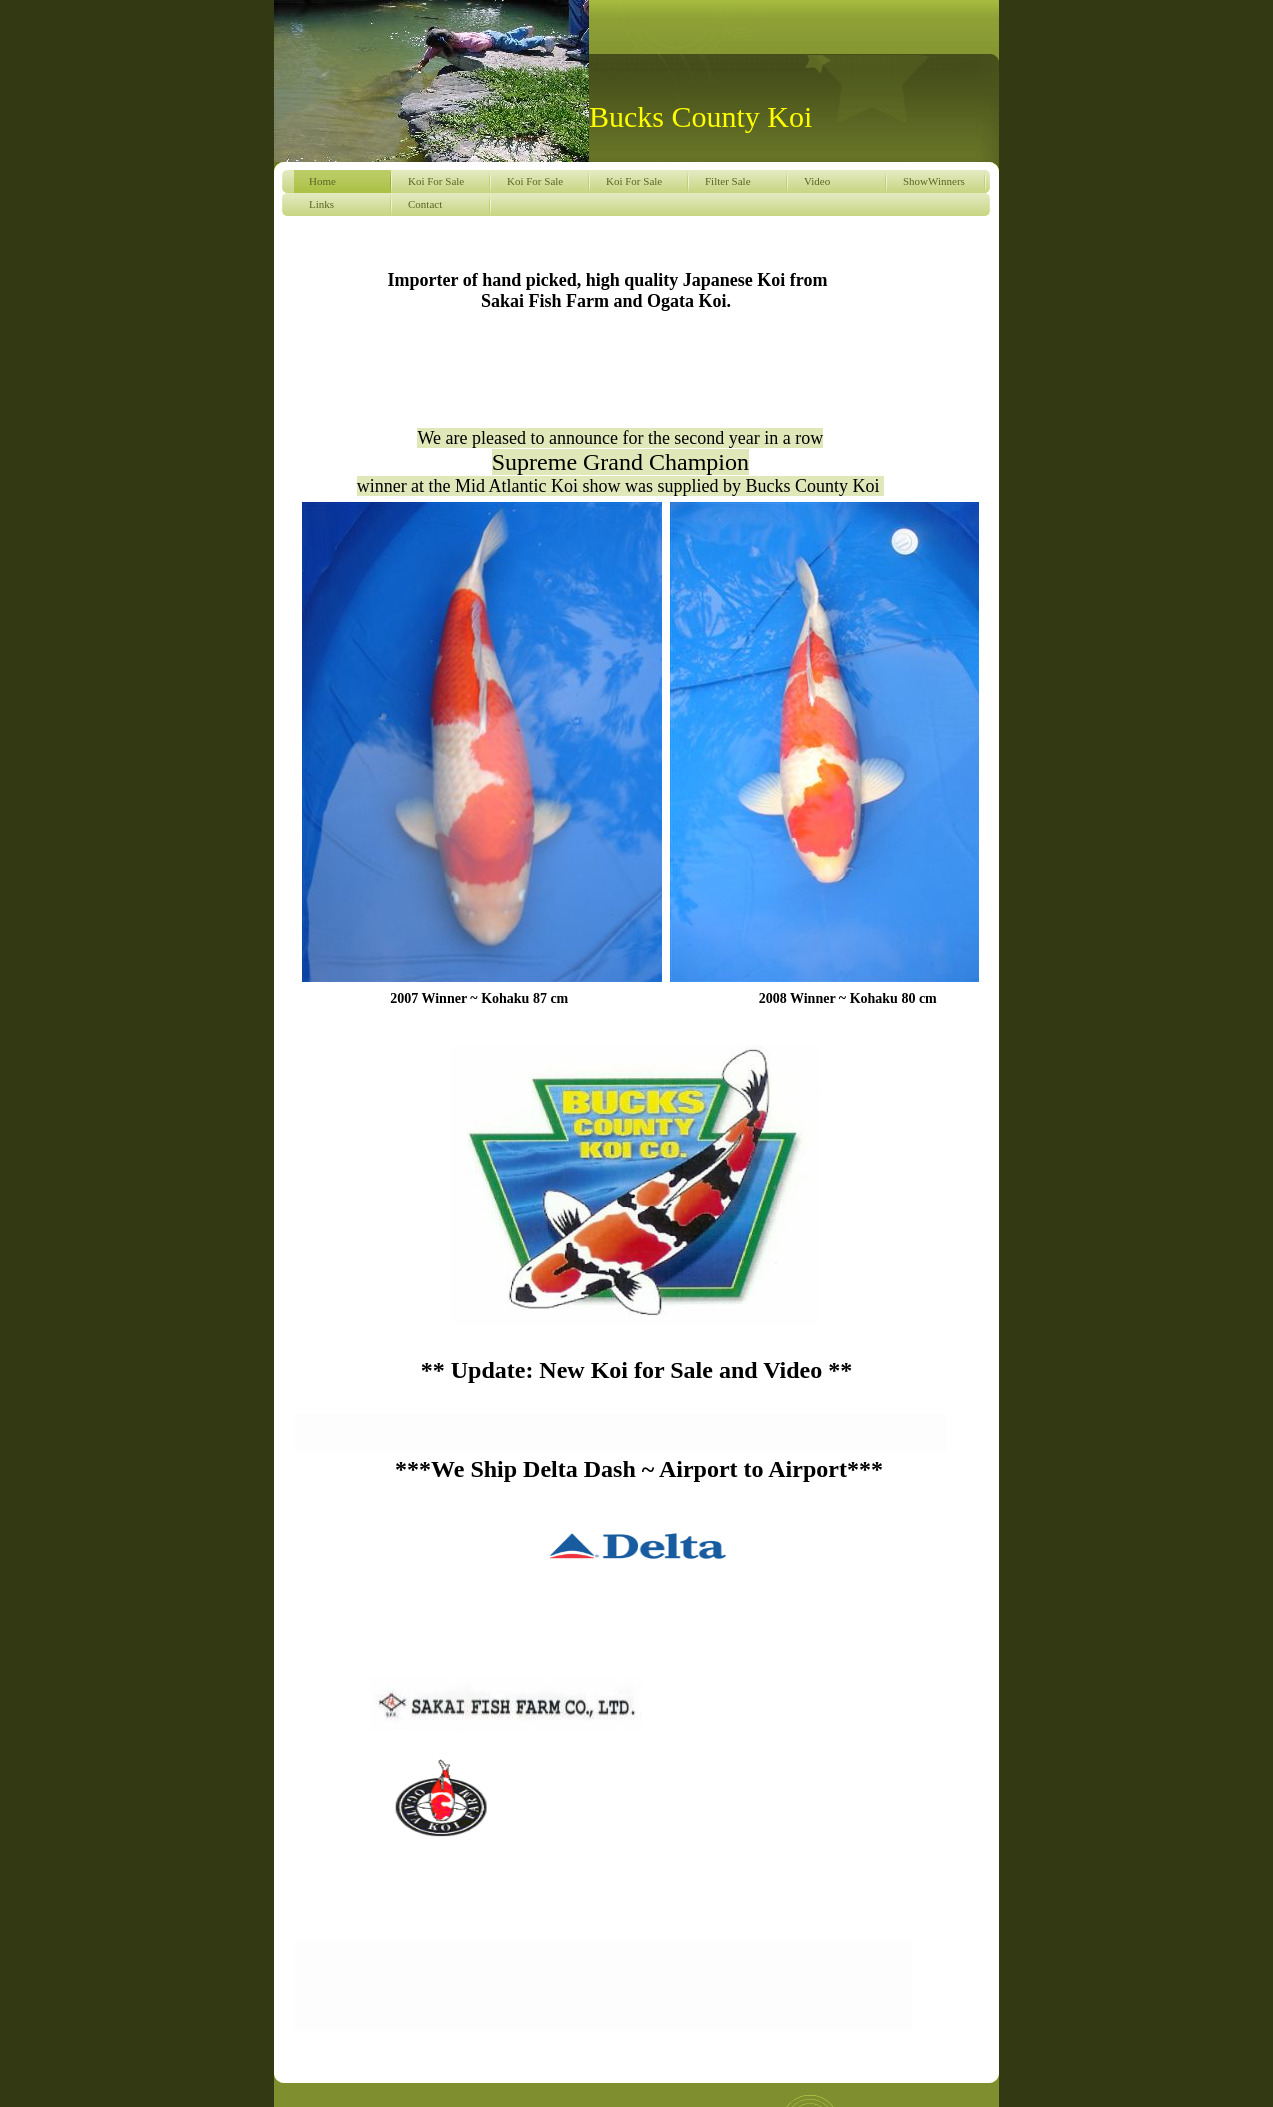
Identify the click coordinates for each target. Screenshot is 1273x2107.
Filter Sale (728, 181)
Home (322, 181)
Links (321, 204)
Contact (425, 204)
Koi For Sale (436, 181)
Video (817, 181)
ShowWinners (934, 181)
